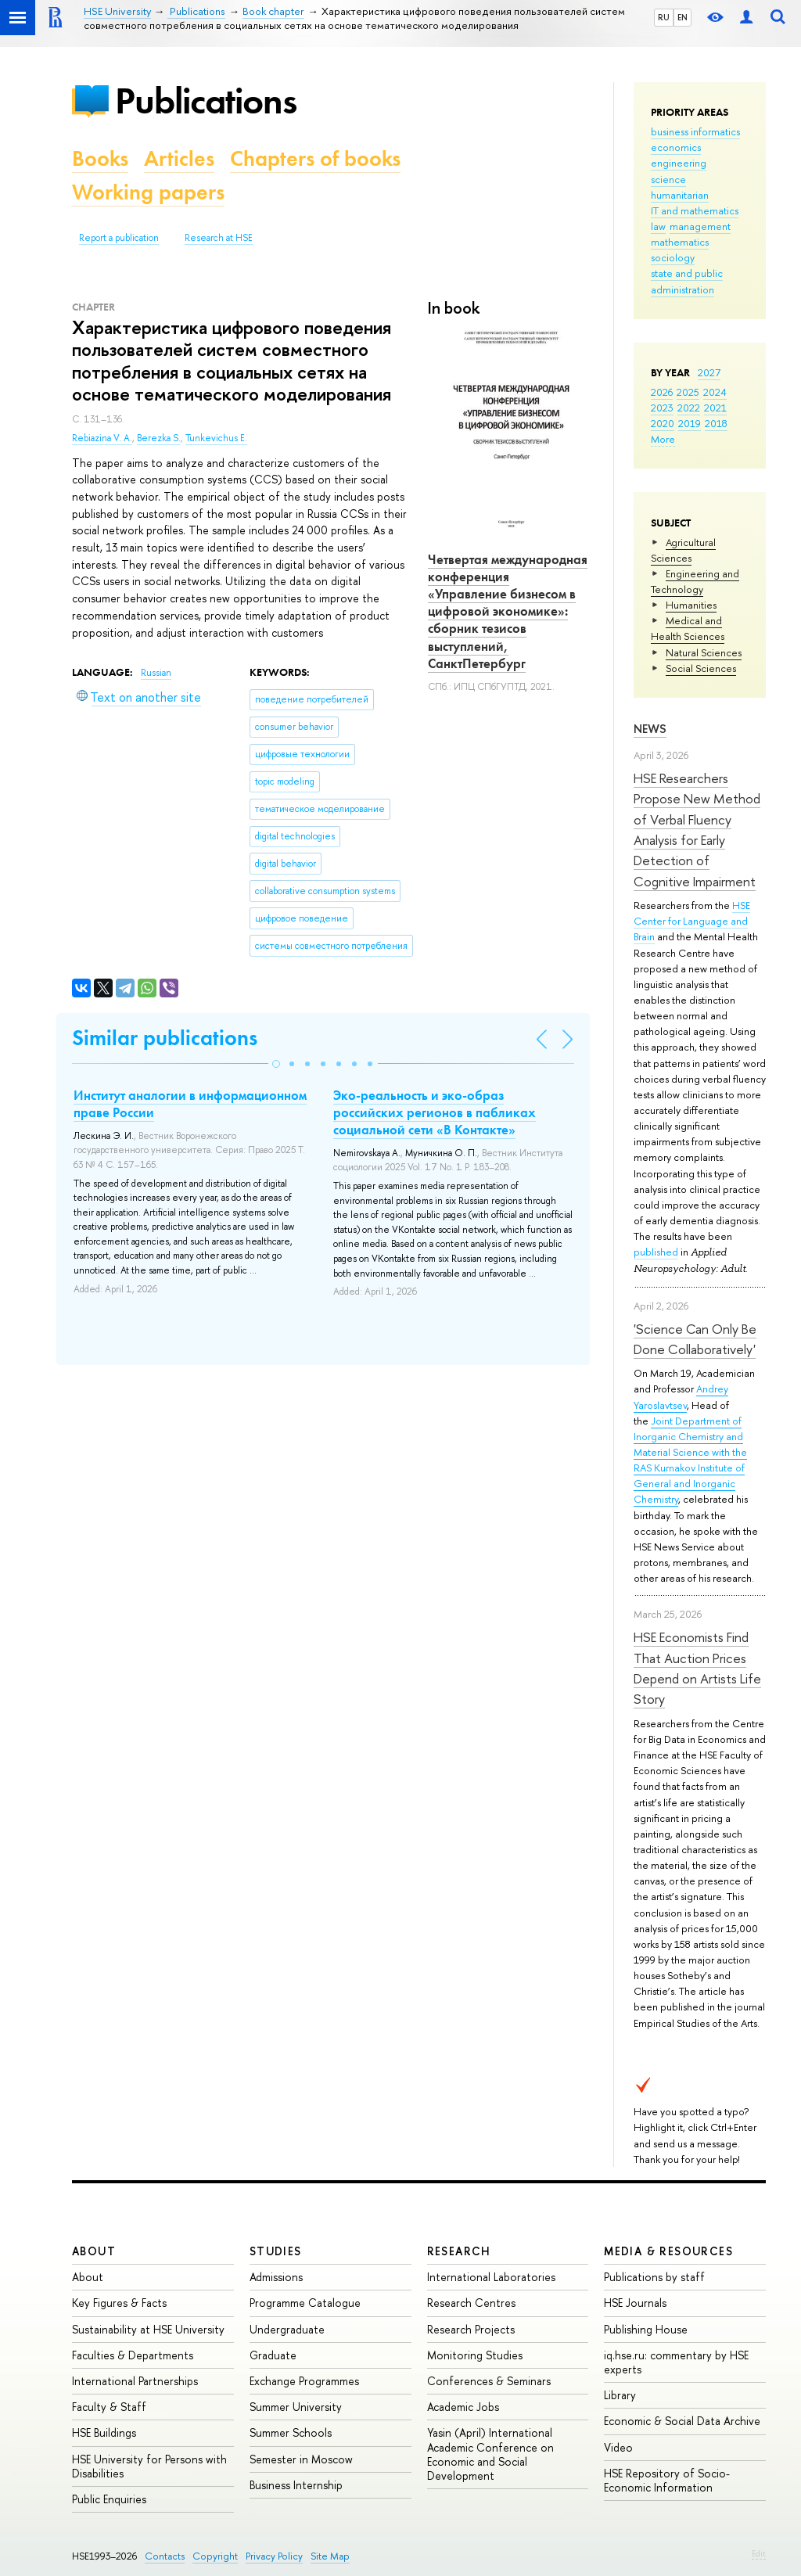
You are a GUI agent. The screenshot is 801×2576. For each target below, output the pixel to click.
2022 (688, 408)
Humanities (691, 605)
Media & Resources (668, 2251)
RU (664, 17)
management (700, 226)
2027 (709, 372)
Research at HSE (219, 238)
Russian (156, 672)
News (650, 728)
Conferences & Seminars (489, 2380)
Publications (205, 100)
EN (682, 17)
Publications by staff (654, 2276)
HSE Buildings (104, 2432)
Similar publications (164, 1037)
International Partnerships (135, 2380)
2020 (662, 423)
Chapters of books (315, 158)
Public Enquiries (109, 2499)
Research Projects (471, 2329)
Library (620, 2394)
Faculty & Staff (109, 2406)
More (663, 439)
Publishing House (646, 2329)
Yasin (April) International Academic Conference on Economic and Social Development (490, 2454)
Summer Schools (291, 2432)
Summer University (296, 2406)
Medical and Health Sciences (687, 628)
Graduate (273, 2355)
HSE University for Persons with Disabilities (149, 2466)
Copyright (215, 2556)
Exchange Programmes (304, 2380)
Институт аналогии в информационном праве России (190, 1104)
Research (459, 2251)
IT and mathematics (694, 210)
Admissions (276, 2276)
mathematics (680, 242)
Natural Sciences (704, 652)
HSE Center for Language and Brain (692, 920)
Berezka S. (159, 438)
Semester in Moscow (301, 2459)
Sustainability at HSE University (148, 2329)
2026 (662, 392)
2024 (715, 392)
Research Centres (471, 2302)
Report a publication (119, 238)
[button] (276, 1064)
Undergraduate (287, 2329)
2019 (689, 423)
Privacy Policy (274, 2556)
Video (618, 2447)
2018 (716, 423)
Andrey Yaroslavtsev (681, 1396)
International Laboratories (491, 2276)
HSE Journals (635, 2302)
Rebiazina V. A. (102, 438)
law (658, 226)
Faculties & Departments (132, 2355)
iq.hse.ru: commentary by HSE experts (676, 2362)
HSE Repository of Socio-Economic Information (667, 2480)
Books (100, 158)
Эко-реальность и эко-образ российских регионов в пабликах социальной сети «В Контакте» (434, 1112)
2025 (688, 392)
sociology (673, 257)
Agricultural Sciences (683, 550)
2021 (715, 408)
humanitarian (680, 195)
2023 (662, 408)
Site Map (330, 2556)
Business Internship (296, 2484)
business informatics (695, 131)
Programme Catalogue (305, 2302)
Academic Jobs (463, 2406)
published (656, 1252)
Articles (179, 158)
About (94, 2251)
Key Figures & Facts (119, 2302)
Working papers (148, 192)
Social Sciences (701, 668)
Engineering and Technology (695, 581)
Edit (759, 2553)
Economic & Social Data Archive (682, 2420)
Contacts (165, 2556)
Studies (276, 2251)
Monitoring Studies (475, 2355)
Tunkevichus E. (216, 438)
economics (676, 147)
